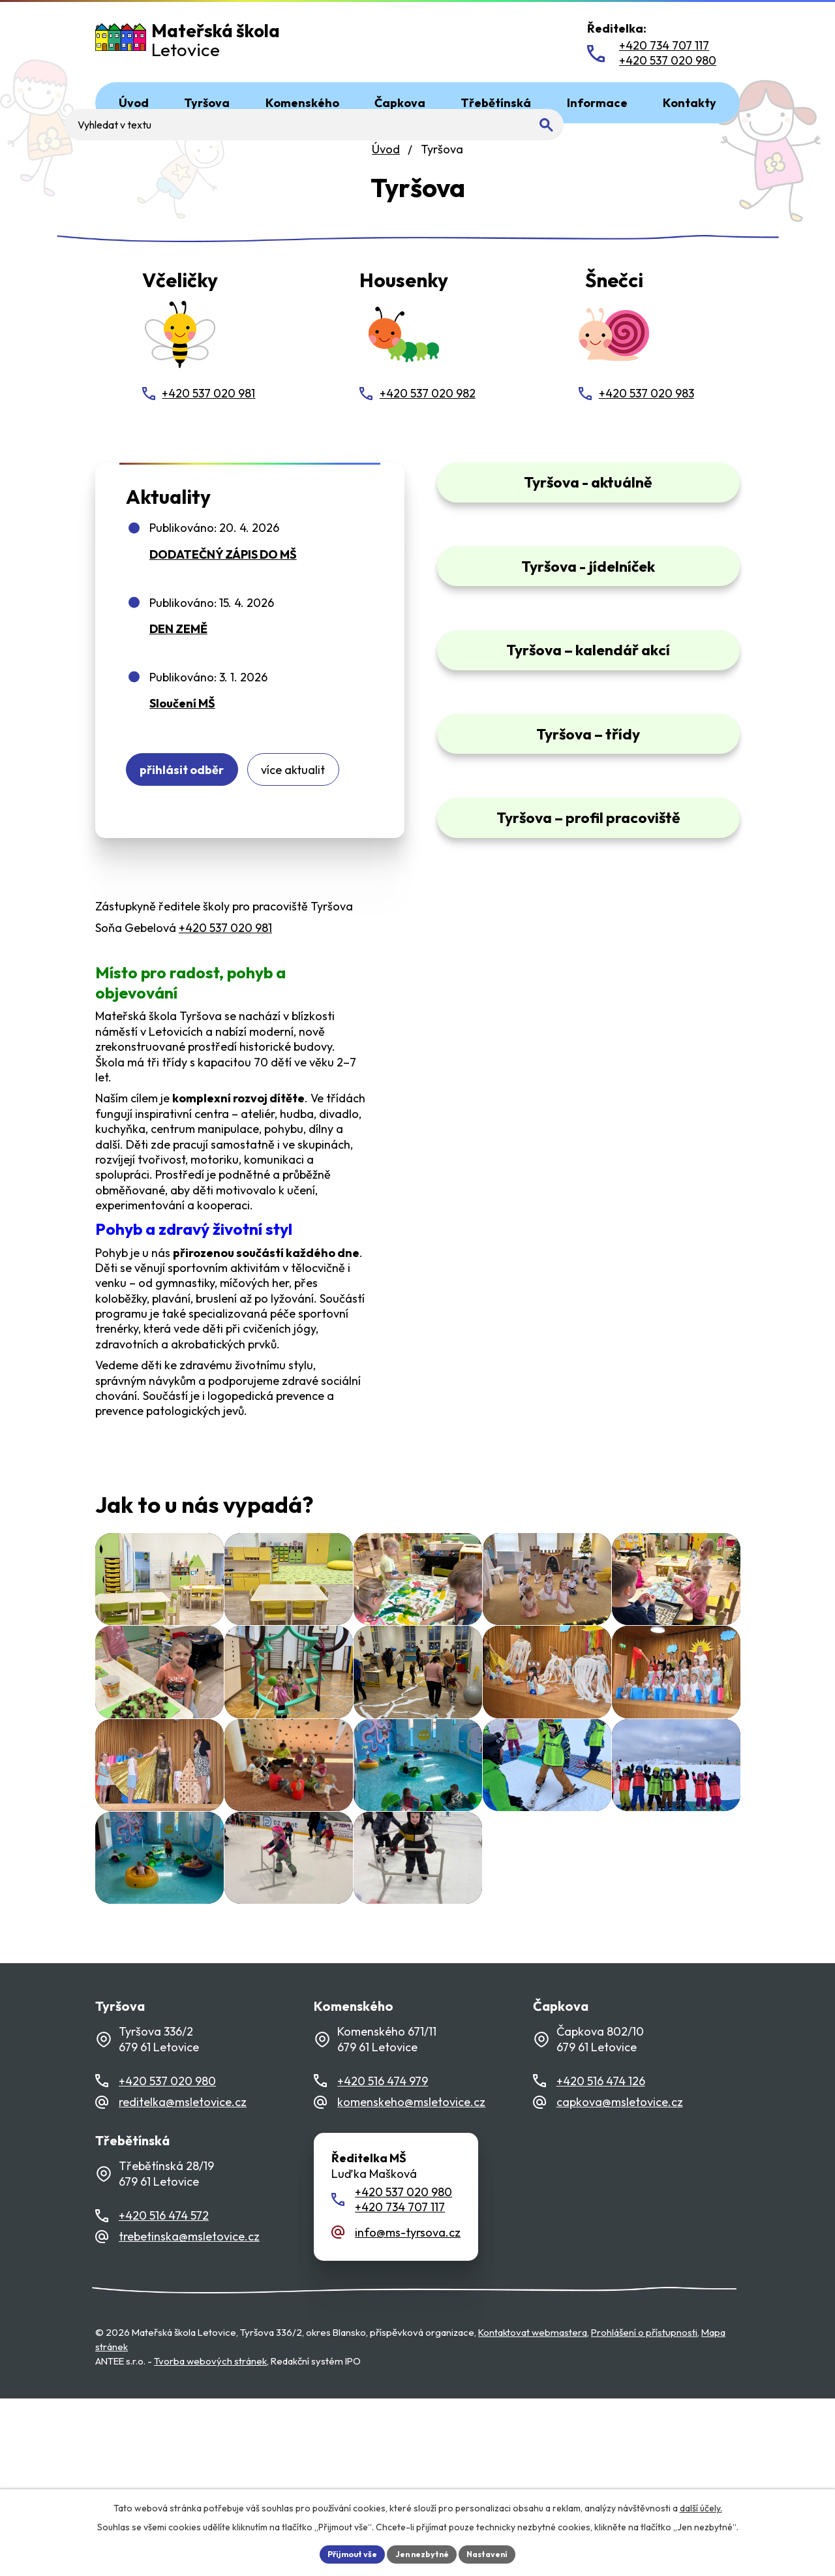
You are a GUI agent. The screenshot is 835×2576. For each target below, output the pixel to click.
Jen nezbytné (422, 2552)
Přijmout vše (343, 2552)
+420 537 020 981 (225, 951)
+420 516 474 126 (600, 2258)
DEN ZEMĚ (178, 642)
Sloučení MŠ (182, 717)
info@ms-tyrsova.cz (408, 2409)
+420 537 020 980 (167, 2258)
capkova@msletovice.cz (619, 2280)
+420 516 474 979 (382, 2258)
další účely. (701, 2505)
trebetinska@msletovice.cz (189, 2414)
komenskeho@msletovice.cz (411, 2280)
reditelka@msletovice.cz (183, 2280)
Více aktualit (323, 788)
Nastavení (496, 2552)
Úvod (386, 149)
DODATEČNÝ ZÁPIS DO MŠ (223, 568)
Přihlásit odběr (192, 788)
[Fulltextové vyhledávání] (481, 44)
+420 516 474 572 (164, 2393)
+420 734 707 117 (400, 2385)
